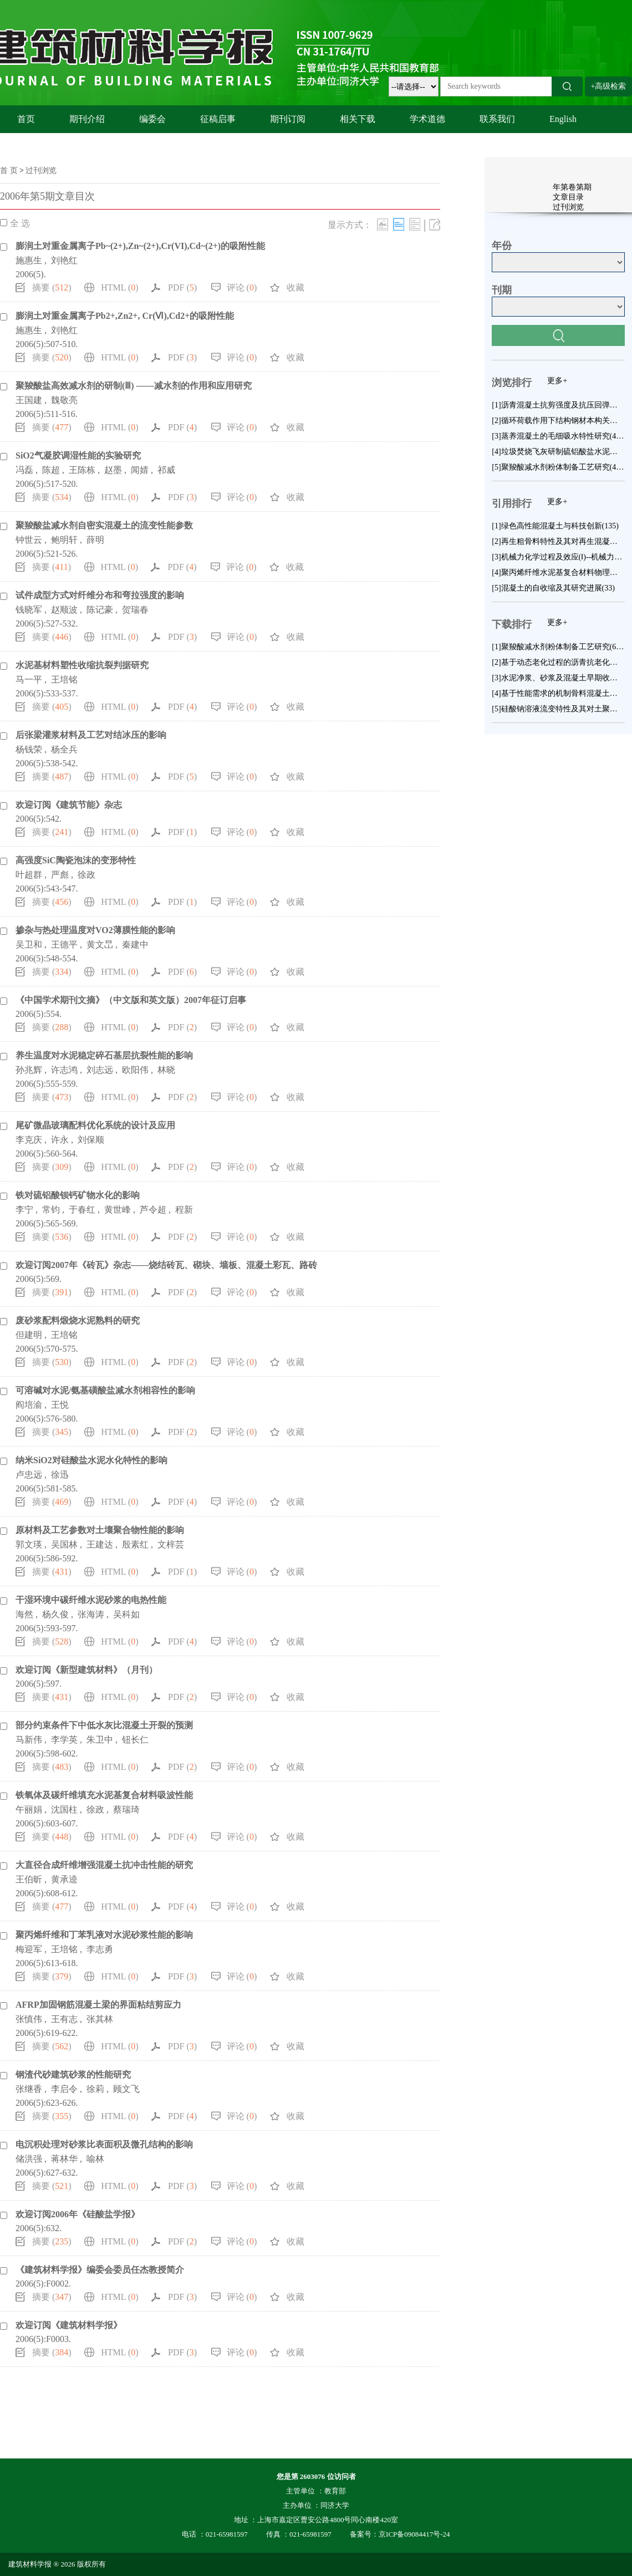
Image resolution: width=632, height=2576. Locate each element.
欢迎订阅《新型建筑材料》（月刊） (86, 1669)
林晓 (166, 1070)
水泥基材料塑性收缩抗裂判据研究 (82, 665)
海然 (24, 1614)
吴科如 (126, 1614)
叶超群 (29, 874)
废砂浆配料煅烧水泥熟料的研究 (78, 1320)
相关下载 (357, 119)
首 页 (9, 170)
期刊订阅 (287, 119)
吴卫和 (29, 944)
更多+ (557, 380)
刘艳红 (64, 260)
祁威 (166, 470)
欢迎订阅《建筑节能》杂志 (69, 805)
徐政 (86, 874)
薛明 (95, 539)
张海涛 (91, 1614)
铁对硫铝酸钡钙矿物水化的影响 (78, 1195)
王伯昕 (29, 1879)
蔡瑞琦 (126, 1809)
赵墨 (113, 470)
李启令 (64, 2089)
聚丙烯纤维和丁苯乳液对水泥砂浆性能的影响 (104, 1934)
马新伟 (29, 1739)
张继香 (29, 2089)
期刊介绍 (87, 119)
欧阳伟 (135, 1070)
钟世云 (29, 539)
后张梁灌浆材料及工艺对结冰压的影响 (91, 735)
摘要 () (52, 287)
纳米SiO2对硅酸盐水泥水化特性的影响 (91, 1460)
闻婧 (140, 470)
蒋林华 (64, 2158)
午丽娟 (29, 1809)
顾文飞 (126, 2089)
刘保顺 (91, 1139)
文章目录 (568, 197)
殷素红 (135, 1544)
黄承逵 (64, 1879)
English (563, 119)
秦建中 (135, 944)
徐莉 (95, 2089)
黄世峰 (117, 1209)
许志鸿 (64, 1070)
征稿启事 (218, 119)
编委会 (152, 119)
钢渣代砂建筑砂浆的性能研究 (73, 2074)
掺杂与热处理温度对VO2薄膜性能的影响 (95, 930)
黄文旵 (99, 944)
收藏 (295, 287)
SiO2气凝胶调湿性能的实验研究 (78, 455)
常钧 (51, 1209)
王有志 (64, 2019)
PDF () (182, 287)
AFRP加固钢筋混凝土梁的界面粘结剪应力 (98, 2004)
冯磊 (24, 470)
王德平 (64, 944)
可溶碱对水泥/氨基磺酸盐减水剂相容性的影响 (105, 1390)
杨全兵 (64, 749)
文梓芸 (170, 1544)
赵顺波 (64, 609)
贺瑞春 (135, 609)
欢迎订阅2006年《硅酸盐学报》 (78, 2214)
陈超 (51, 470)
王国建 (29, 400)
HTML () (119, 287)
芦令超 (153, 1209)
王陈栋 (82, 470)
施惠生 (29, 260)
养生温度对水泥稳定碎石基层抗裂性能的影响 (104, 1055)
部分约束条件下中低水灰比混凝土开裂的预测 (104, 1725)
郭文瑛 (29, 1544)
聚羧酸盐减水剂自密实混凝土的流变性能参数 (104, 525)
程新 (184, 1209)
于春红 (82, 1209)
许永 (60, 1139)
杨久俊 (55, 1614)
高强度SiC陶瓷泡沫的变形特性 (76, 860)
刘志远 (99, 1070)
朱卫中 (99, 1739)
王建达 (99, 1544)
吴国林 (64, 1544)
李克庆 (29, 1139)
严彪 (60, 874)
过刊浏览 (41, 170)
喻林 (95, 2158)
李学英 (64, 1739)
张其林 (99, 2019)
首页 (26, 119)
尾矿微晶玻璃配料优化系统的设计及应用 (95, 1125)
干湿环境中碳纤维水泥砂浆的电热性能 (91, 1600)
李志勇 (99, 1949)
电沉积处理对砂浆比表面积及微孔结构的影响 (104, 2144)
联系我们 (497, 119)
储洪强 (29, 2158)
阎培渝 (29, 1404)
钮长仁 (135, 1739)
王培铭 (64, 679)
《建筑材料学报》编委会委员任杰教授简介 (100, 2269)
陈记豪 (99, 609)
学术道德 (427, 119)
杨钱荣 (29, 749)
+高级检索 (608, 86)
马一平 (29, 679)
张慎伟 (29, 2019)
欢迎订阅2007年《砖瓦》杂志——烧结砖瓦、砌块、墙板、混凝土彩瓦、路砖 (166, 1265)
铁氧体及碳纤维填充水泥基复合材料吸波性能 (104, 1795)
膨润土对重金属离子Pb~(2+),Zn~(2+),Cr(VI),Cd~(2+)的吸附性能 (140, 246)
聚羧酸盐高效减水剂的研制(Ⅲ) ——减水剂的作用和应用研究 (134, 385)
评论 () (242, 287)
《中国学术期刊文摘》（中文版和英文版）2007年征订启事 (131, 1000)
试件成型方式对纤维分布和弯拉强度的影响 (100, 595)
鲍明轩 (64, 539)
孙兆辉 (29, 1070)
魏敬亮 (64, 400)
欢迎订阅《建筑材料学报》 (69, 2325)
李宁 (24, 1209)
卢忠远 (29, 1474)
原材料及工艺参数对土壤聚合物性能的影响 (100, 1530)
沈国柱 (64, 1809)
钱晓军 (29, 609)
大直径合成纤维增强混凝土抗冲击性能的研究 (104, 1865)
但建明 (29, 1335)
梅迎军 (29, 1949)
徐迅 (60, 1474)
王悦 (60, 1404)
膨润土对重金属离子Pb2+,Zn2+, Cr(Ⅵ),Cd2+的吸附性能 (125, 315)
